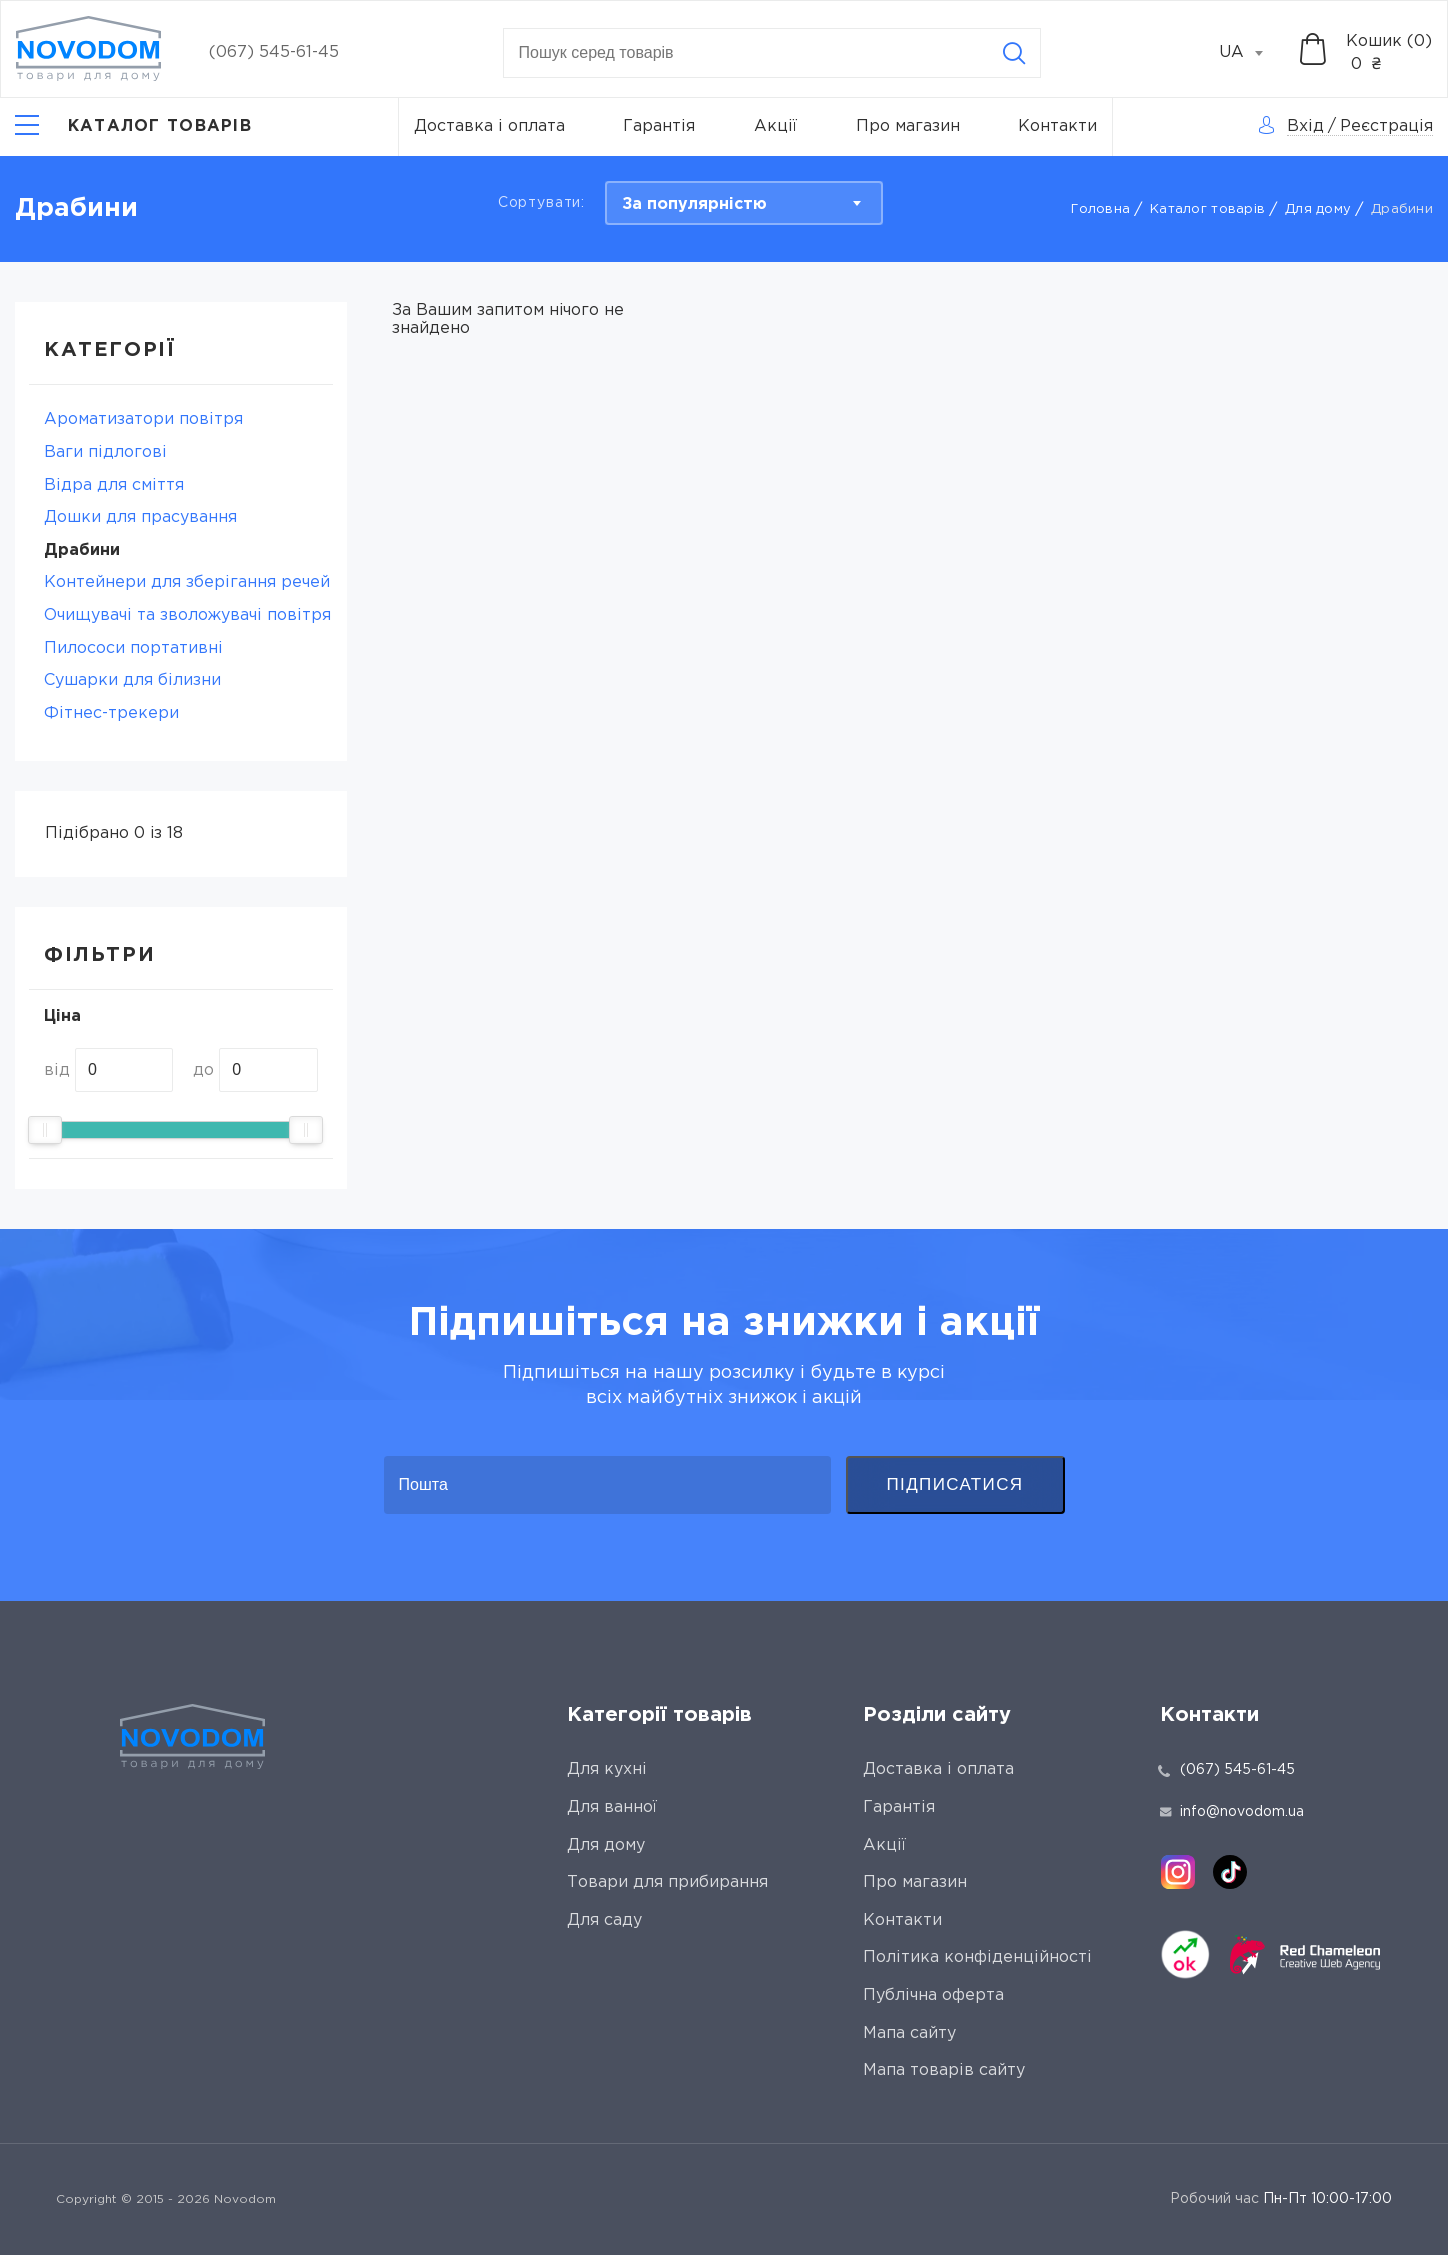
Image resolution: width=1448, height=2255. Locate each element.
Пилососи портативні (133, 648)
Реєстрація (1386, 126)
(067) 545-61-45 (274, 52)
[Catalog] (133, 127)
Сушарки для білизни (132, 680)
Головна (1100, 209)
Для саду (604, 1920)
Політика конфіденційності (977, 1957)
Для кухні (607, 1769)
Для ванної (612, 1807)
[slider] (45, 1130)
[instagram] (1178, 1872)
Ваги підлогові (105, 452)
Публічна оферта (933, 1995)
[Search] (1014, 53)
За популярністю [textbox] (694, 204)
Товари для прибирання (667, 1882)
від (57, 1070)
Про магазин (908, 126)
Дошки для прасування (140, 517)
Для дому (1318, 209)
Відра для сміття (114, 485)
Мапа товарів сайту (944, 2070)
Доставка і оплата (489, 126)
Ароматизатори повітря (143, 419)
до (203, 1070)
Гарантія (659, 126)
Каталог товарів (1207, 209)
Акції (775, 126)
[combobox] (1252, 53)
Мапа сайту (909, 2033)
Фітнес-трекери (111, 713)
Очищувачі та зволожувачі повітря (187, 615)
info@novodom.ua (1232, 1812)
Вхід (1305, 126)
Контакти (1057, 126)
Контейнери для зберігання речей (187, 582)
